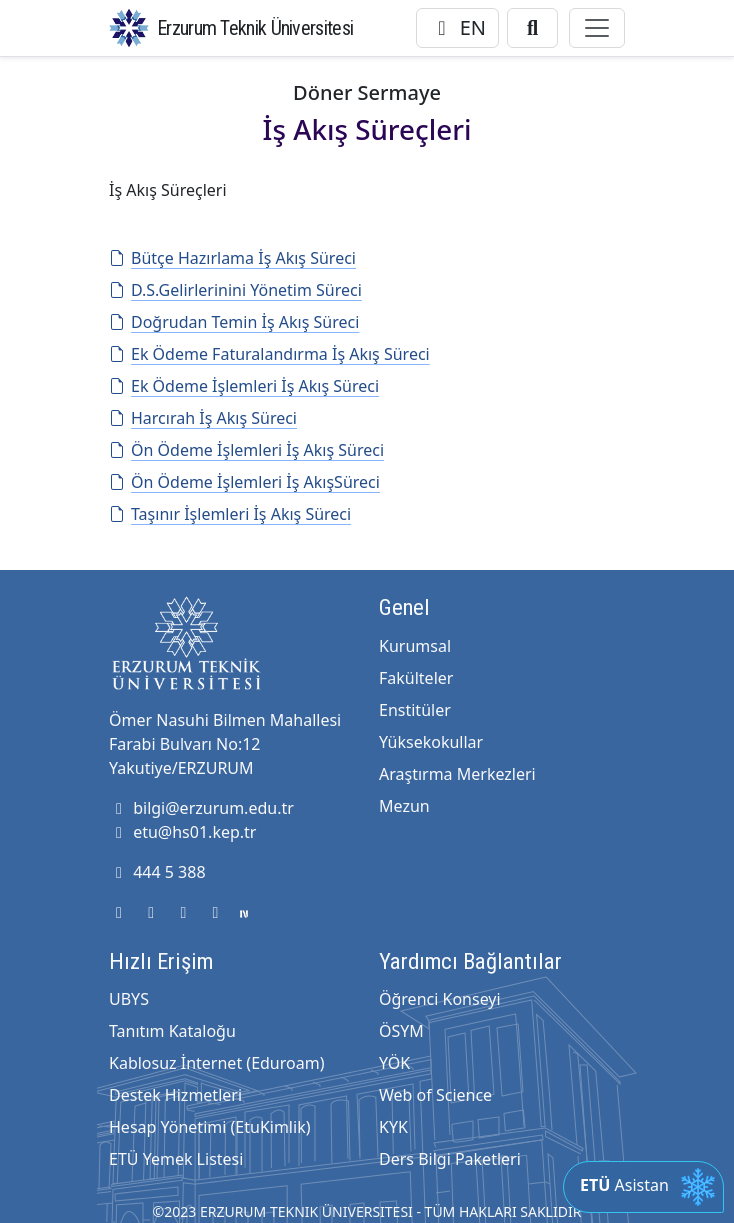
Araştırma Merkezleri (457, 774)
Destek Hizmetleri (175, 1095)
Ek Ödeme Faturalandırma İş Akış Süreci (269, 354)
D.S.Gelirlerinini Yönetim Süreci (235, 290)
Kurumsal (415, 646)
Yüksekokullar (431, 742)
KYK (393, 1127)
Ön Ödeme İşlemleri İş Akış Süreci (246, 450)
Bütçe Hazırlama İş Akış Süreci (232, 258)
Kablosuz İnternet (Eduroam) (216, 1063)
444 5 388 (157, 872)
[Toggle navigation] (597, 28)
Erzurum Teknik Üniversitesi (255, 28)
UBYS (129, 999)
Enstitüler (415, 710)
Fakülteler (416, 678)
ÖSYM (401, 1031)
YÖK (394, 1063)
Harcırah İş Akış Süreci (203, 418)
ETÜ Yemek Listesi (176, 1159)
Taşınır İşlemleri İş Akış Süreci (230, 514)
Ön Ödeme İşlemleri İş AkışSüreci (244, 482)
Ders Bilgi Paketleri (450, 1159)
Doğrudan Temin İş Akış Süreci (234, 322)
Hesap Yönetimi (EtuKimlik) (209, 1127)
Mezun (404, 806)
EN (457, 27)
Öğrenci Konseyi (440, 999)
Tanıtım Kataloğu (172, 1031)
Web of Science (435, 1095)
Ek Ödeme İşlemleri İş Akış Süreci (244, 386)
